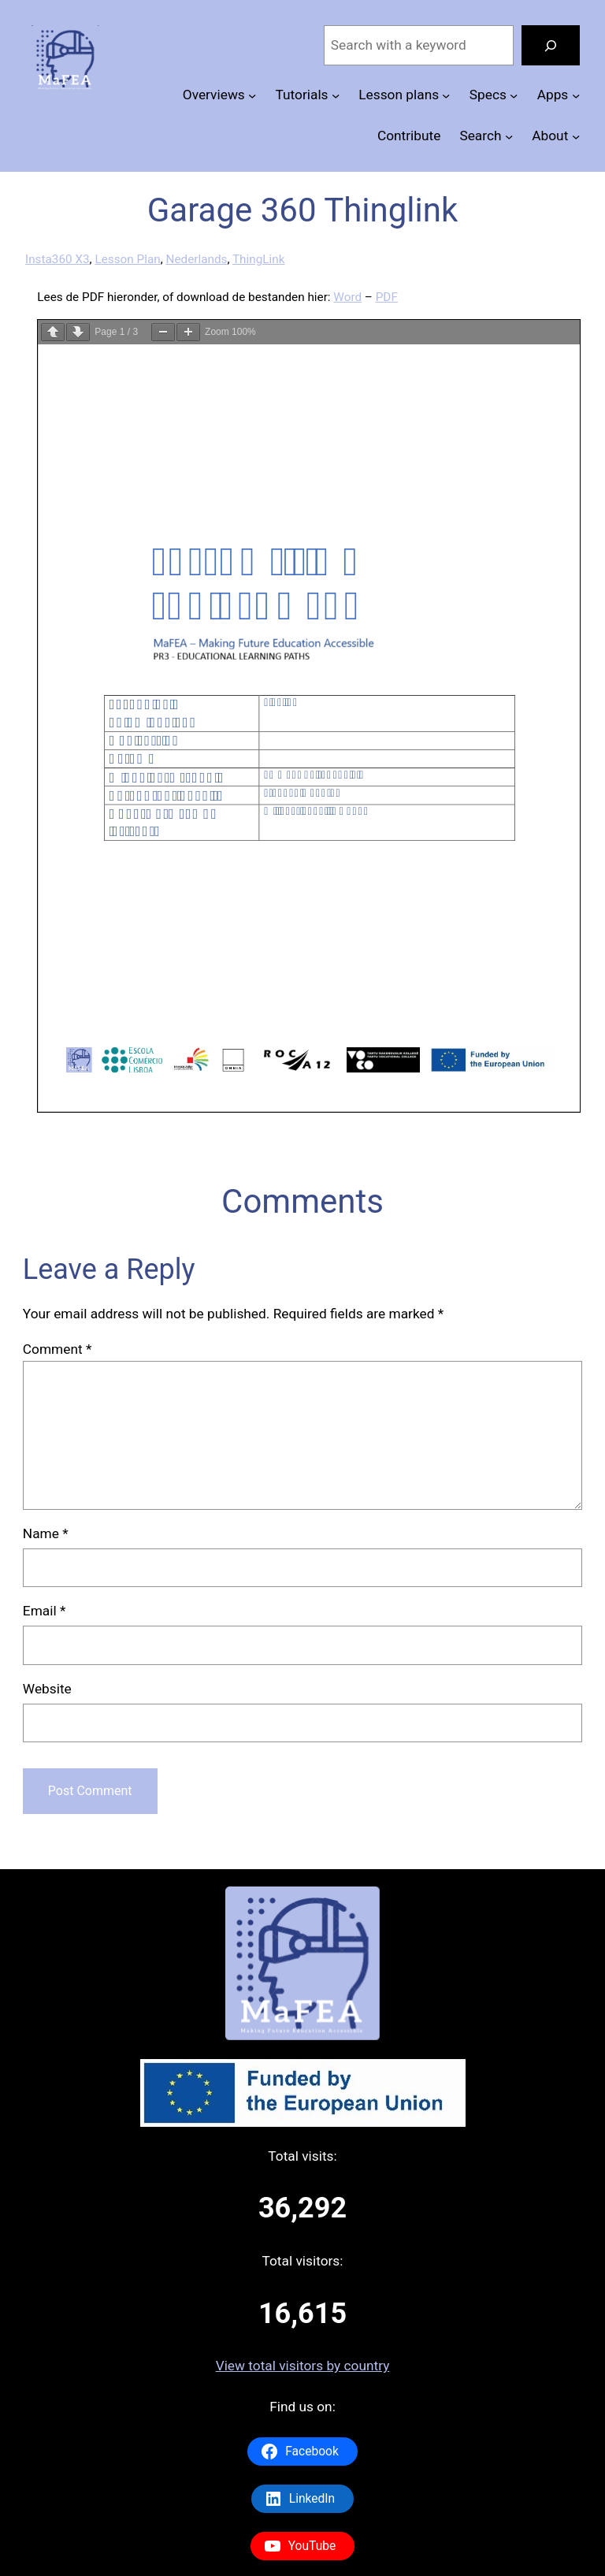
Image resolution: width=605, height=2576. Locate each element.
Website (47, 1689)
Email (44, 1611)
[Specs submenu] (514, 95)
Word (347, 297)
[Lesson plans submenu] (446, 95)
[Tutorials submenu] (336, 95)
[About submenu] (576, 135)
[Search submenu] (509, 135)
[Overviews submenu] (252, 95)
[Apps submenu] (576, 95)
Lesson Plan (127, 259)
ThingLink (258, 259)
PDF (387, 297)
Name (46, 1533)
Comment (57, 1349)
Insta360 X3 (57, 259)
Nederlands (196, 259)
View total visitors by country (303, 2365)
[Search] (550, 45)
